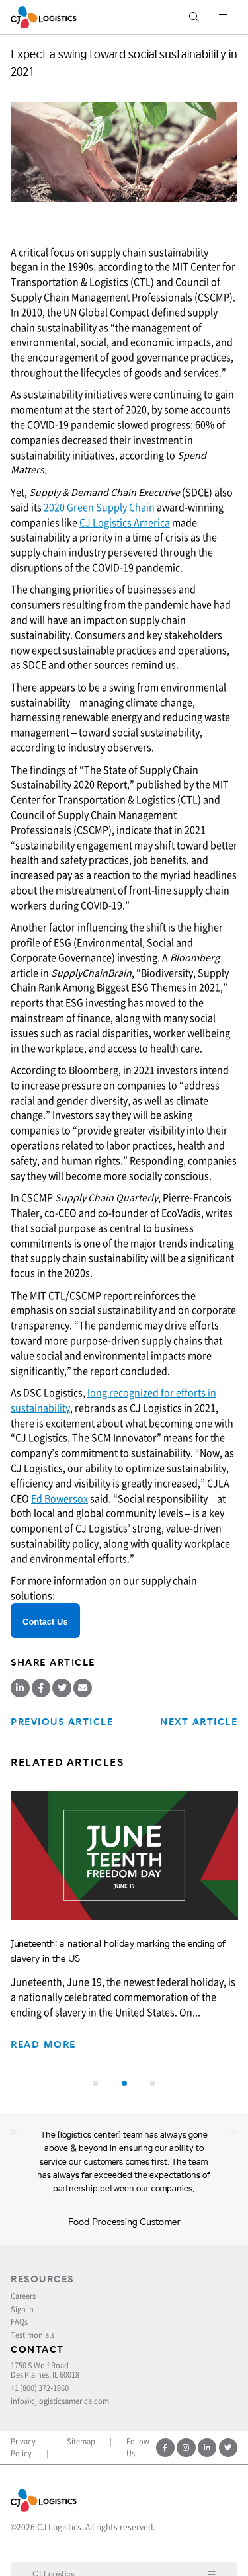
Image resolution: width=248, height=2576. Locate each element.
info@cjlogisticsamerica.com (60, 2401)
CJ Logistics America (124, 522)
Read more (43, 2045)
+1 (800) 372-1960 (40, 2388)
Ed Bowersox (59, 1498)
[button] (95, 2083)
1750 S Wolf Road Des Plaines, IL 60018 (45, 2370)
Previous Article (62, 1722)
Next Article (198, 1722)
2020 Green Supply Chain (99, 507)
